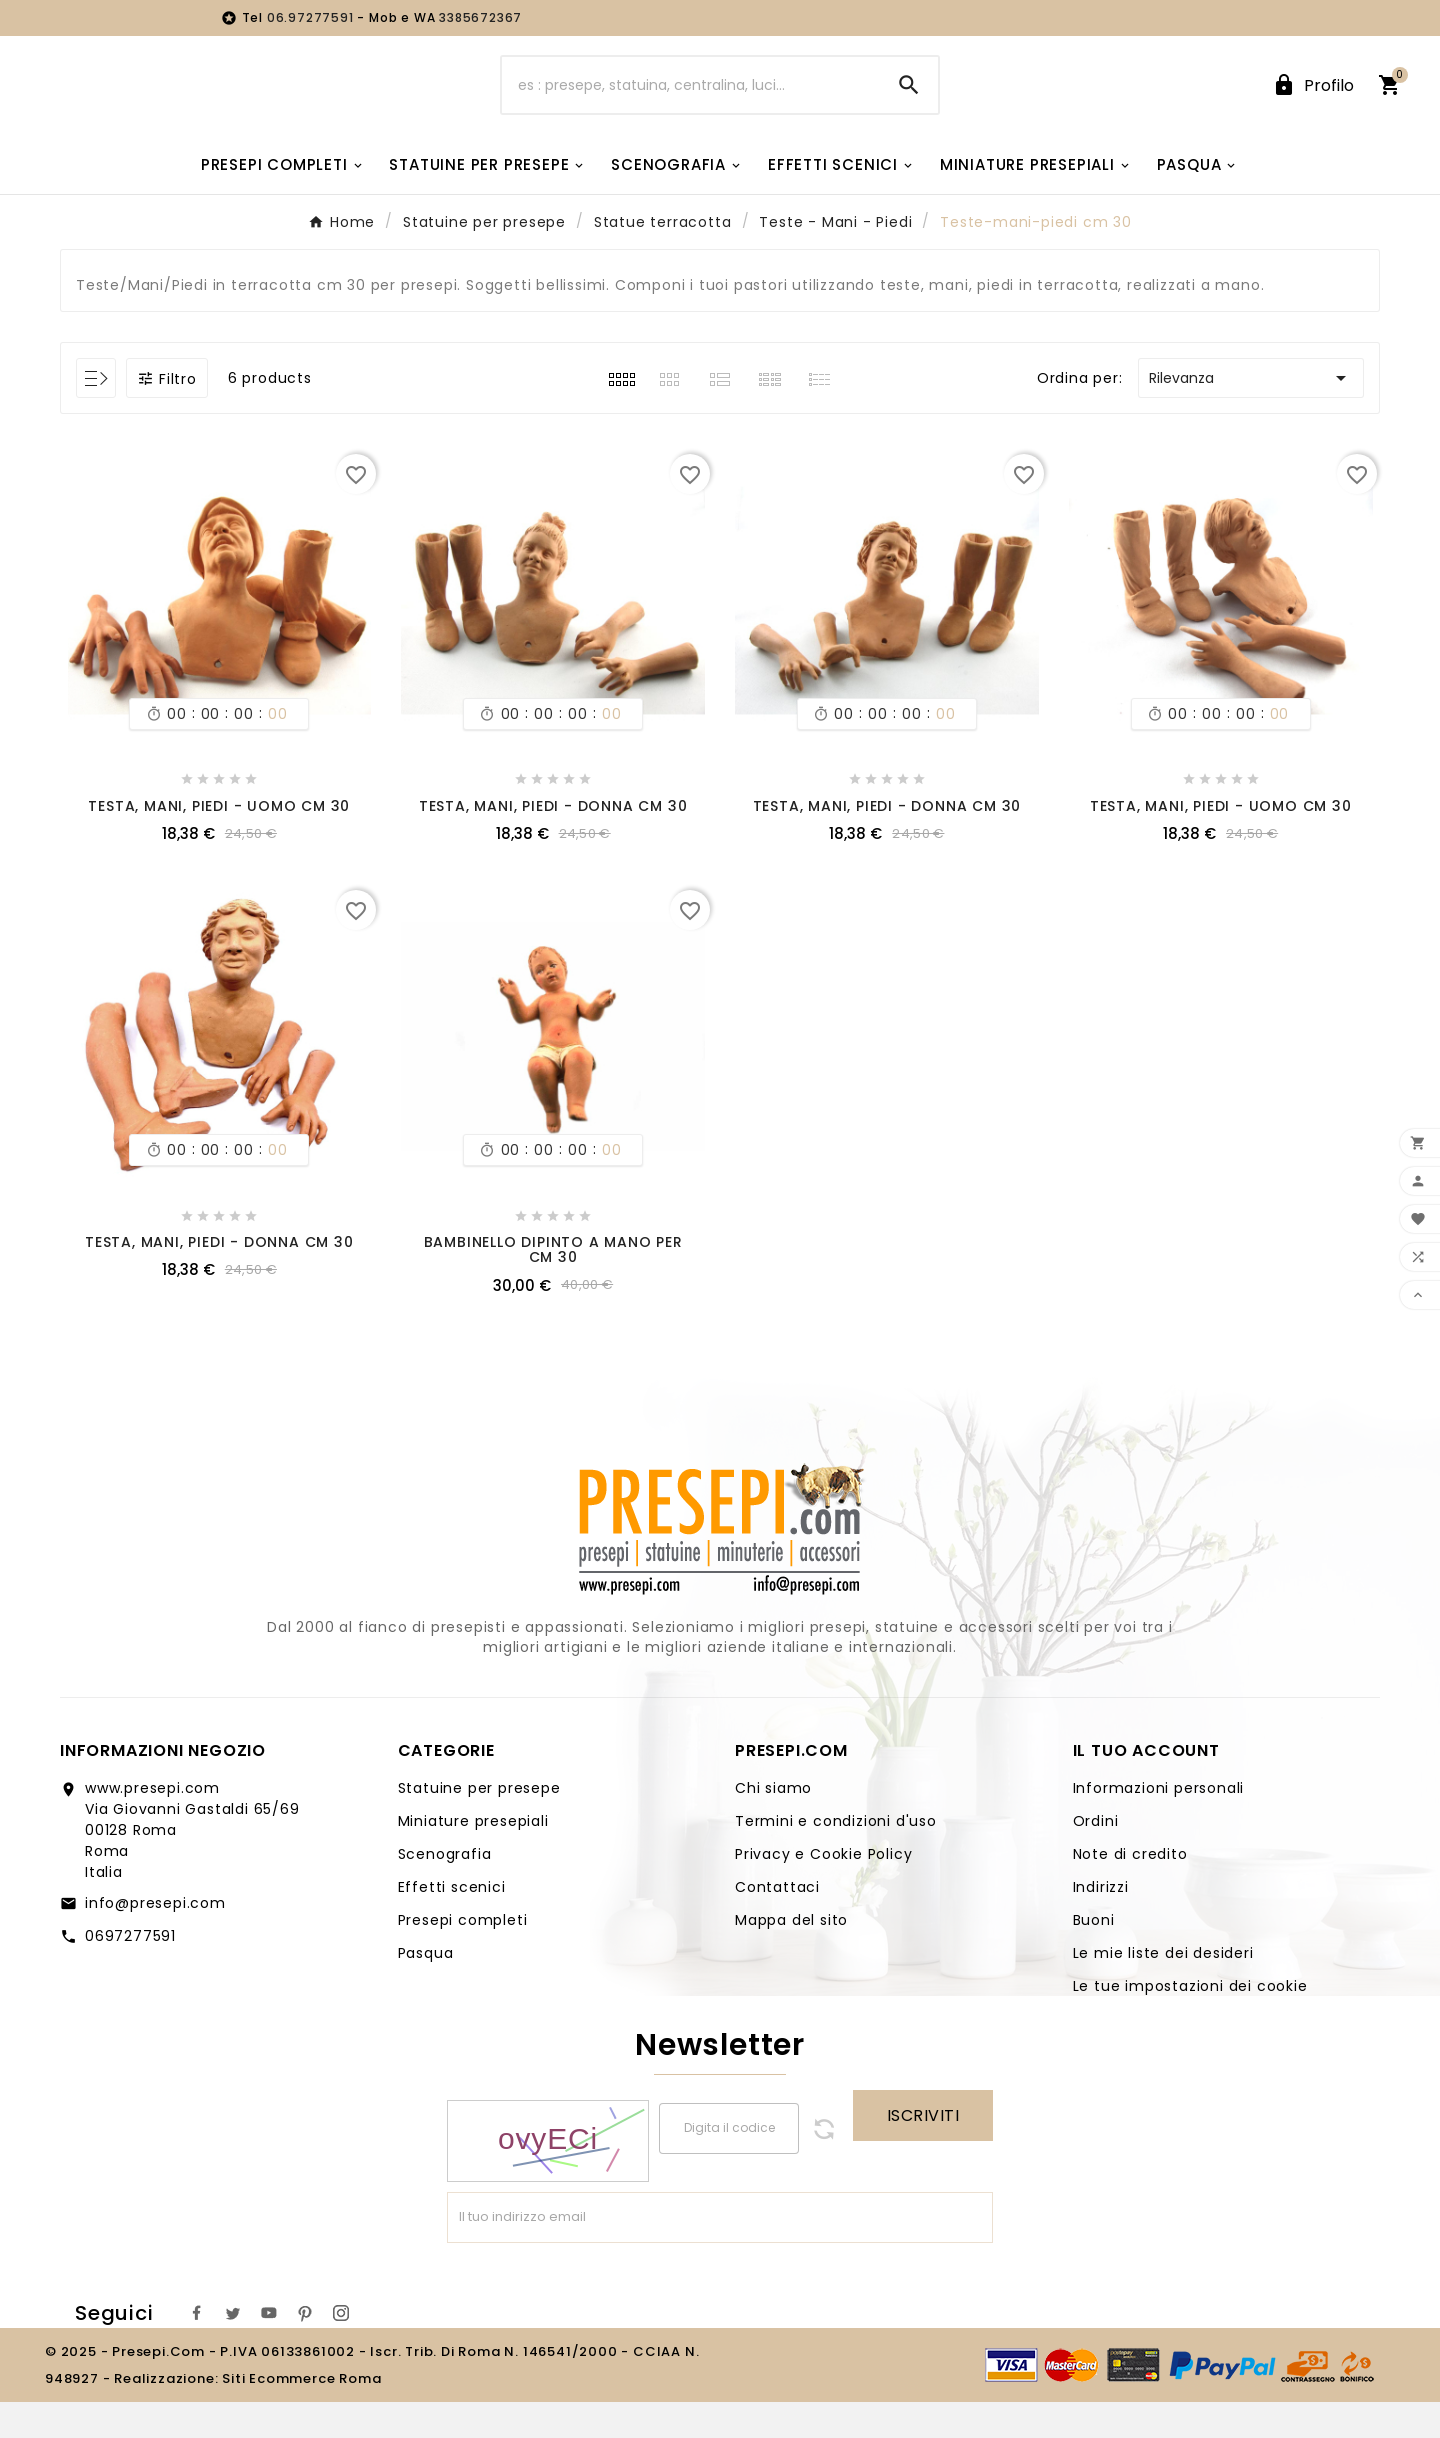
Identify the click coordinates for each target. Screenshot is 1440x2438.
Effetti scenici (452, 1923)
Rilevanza (1251, 414)
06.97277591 (312, 17)
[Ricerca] (691, 103)
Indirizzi (1101, 1923)
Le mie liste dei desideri (1163, 1989)
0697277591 (130, 1972)
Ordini (1096, 1857)
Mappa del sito (791, 1956)
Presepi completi (463, 1956)
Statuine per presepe (479, 1824)
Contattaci (777, 1923)
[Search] (909, 103)
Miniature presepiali (473, 1857)
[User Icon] (1313, 103)
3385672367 (480, 17)
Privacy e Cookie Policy (823, 1890)
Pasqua (426, 1989)
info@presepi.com (155, 1939)
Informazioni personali (1159, 1824)
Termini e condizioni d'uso (836, 1857)
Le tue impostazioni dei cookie (1190, 2022)
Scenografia (445, 1890)
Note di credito (1130, 1890)
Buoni (1094, 1956)
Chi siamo (773, 1824)
